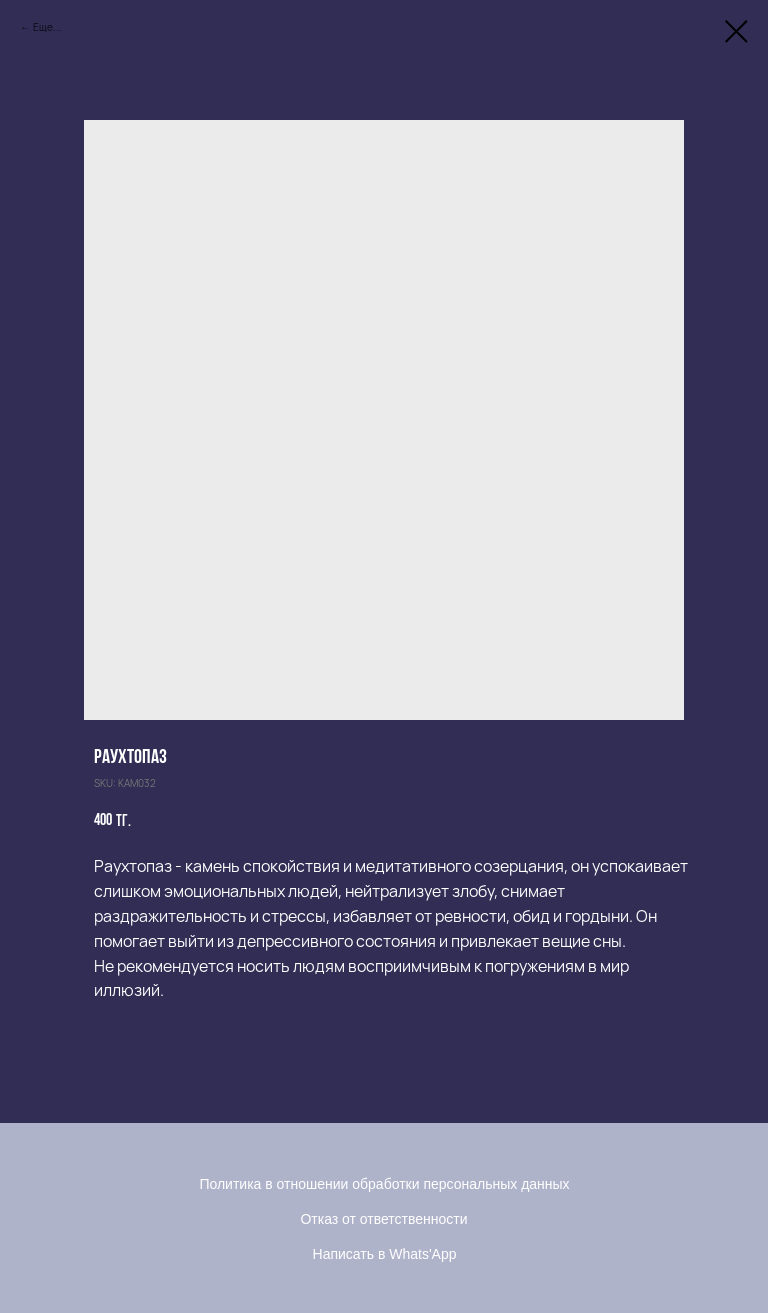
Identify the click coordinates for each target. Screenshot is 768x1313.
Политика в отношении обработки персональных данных (384, 1184)
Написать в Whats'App (385, 1254)
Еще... (47, 27)
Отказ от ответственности (383, 1219)
